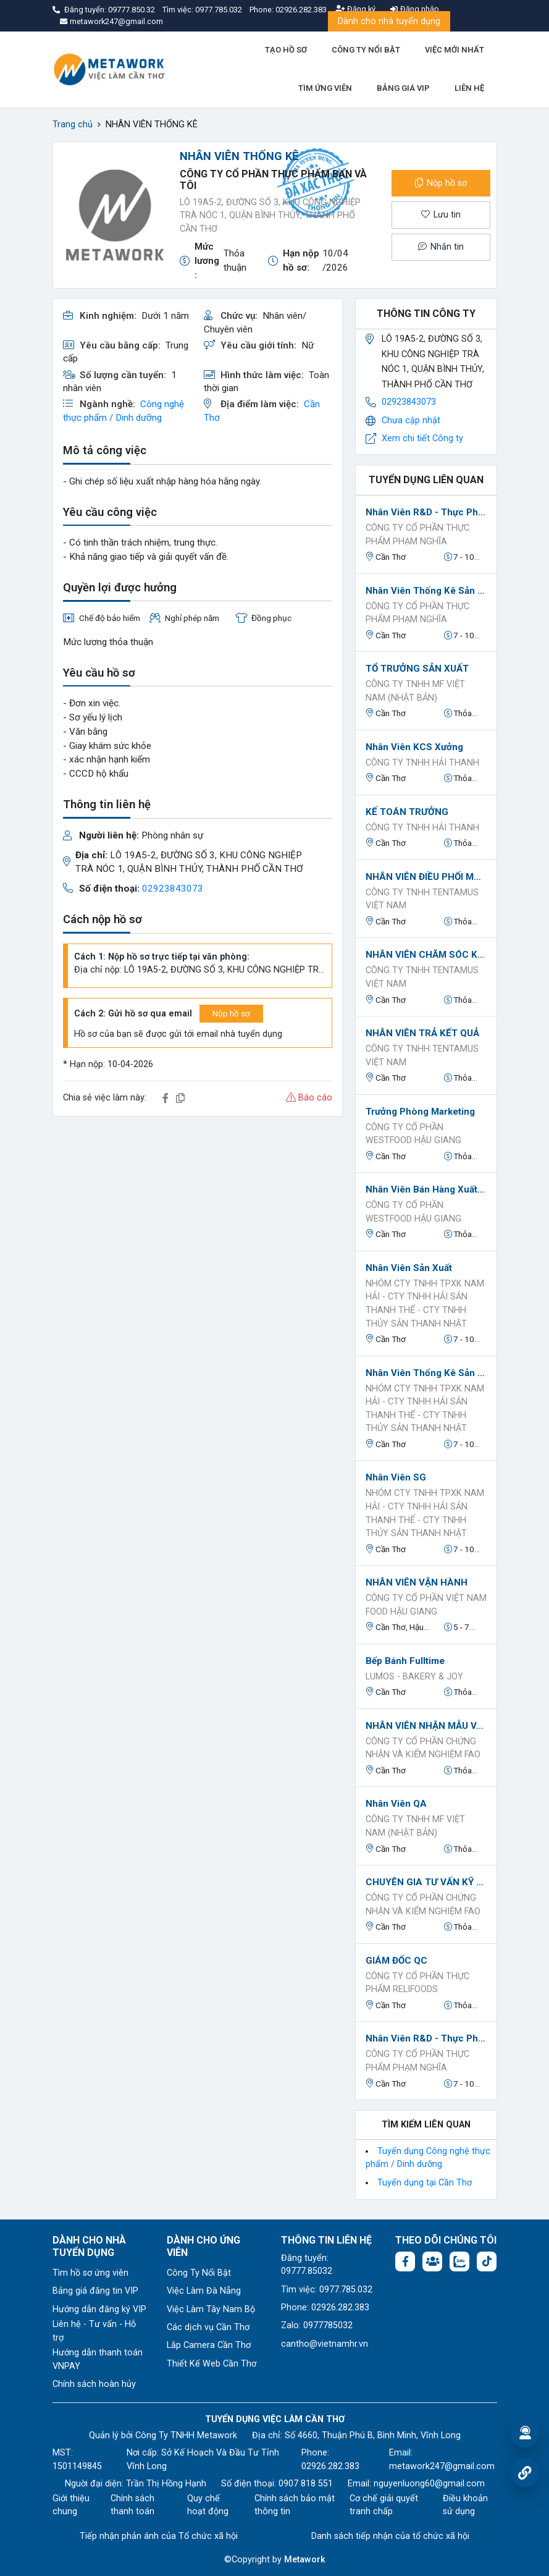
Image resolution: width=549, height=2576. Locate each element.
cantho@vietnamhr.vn (324, 2344)
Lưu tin (441, 214)
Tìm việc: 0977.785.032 (326, 2289)
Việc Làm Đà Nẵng (204, 2291)
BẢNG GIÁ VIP (403, 88)
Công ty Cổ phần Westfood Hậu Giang (413, 1134)
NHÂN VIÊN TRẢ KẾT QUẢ (422, 1033)
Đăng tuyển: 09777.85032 (306, 2265)
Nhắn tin (441, 247)
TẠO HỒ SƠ (286, 49)
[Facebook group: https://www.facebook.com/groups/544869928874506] (432, 2261)
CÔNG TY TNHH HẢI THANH (422, 763)
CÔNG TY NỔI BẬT (366, 49)
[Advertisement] (197, 1212)
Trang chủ (72, 124)
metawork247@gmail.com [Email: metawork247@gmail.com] (442, 2466)
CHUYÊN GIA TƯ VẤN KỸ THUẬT (426, 1882)
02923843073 (172, 888)
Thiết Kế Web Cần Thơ (211, 2364)
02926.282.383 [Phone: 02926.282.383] (330, 2466)
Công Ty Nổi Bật (199, 2273)
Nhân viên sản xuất (409, 1267)
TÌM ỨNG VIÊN (325, 88)
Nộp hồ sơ (441, 183)
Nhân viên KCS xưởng (414, 747)
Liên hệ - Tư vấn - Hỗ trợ (94, 2331)
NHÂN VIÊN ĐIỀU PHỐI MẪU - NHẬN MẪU (426, 876)
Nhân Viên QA (396, 1803)
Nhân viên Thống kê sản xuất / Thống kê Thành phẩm (426, 1373)
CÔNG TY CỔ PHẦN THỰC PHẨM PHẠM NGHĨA (417, 535)
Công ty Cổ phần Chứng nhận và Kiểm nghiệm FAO (423, 1748)
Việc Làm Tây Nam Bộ (211, 2309)
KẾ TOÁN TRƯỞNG (407, 811)
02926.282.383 (301, 9)
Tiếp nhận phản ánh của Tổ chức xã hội (159, 2536)
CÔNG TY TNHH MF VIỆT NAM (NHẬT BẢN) (415, 691)
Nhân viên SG (396, 1477)
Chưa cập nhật (411, 420)
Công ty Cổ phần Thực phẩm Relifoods (417, 1983)
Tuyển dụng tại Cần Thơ (424, 2182)
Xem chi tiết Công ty (422, 438)
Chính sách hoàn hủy (94, 2384)
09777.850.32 (132, 9)
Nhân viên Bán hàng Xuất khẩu (426, 1189)
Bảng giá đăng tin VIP (95, 2291)
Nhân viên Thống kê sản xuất (426, 590)
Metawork (304, 2559)
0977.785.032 (219, 9)
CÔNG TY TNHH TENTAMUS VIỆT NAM (422, 899)
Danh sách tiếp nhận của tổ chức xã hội (390, 2536)
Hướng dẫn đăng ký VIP (99, 2309)
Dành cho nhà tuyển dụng (389, 21)
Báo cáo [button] (309, 1097)
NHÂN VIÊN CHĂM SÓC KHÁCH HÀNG (426, 954)
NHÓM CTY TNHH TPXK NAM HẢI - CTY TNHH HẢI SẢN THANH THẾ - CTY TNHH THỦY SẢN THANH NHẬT (425, 1303)
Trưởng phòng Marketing (420, 1111)
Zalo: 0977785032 (317, 2325)
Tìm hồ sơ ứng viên (90, 2273)
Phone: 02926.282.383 (325, 2307)
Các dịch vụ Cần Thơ (208, 2327)
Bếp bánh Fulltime (405, 1660)
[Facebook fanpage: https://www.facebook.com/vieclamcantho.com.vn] (405, 2261)
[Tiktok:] (487, 2261)
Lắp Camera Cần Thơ (209, 2345)
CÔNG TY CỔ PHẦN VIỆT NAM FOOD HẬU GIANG (426, 1605)
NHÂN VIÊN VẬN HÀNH (416, 1582)
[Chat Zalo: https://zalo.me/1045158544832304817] (459, 2261)
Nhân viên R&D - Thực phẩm (426, 512)
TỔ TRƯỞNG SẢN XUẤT (417, 668)
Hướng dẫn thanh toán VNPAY (97, 2359)
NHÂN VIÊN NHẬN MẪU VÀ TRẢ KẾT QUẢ (426, 1725)
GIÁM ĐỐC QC (396, 1960)
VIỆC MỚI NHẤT (454, 49)
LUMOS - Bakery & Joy (414, 1676)
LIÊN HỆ (469, 88)
